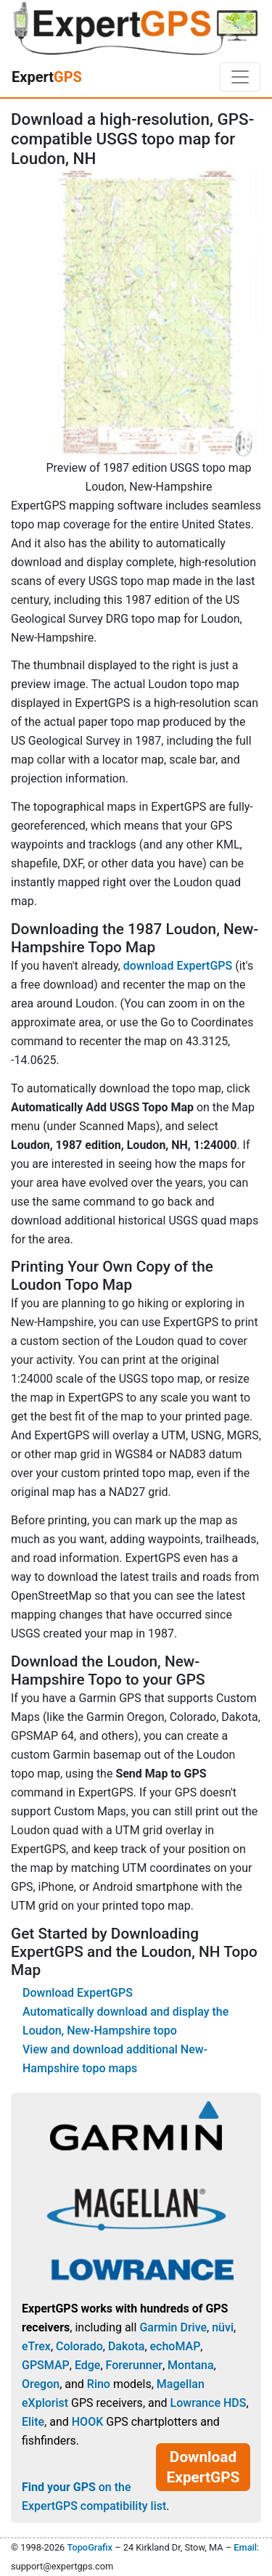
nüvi (223, 2327)
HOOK (88, 2422)
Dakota (126, 2346)
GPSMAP (46, 2365)
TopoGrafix (89, 2547)
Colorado (79, 2346)
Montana (190, 2365)
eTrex (36, 2346)
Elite (33, 2422)
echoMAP (175, 2346)
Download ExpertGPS (77, 1993)
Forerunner (134, 2365)
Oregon (40, 2384)
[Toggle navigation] (240, 76)
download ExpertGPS (177, 966)
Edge (88, 2365)
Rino (98, 2384)
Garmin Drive (173, 2327)
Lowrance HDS (208, 2403)
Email (245, 2547)
